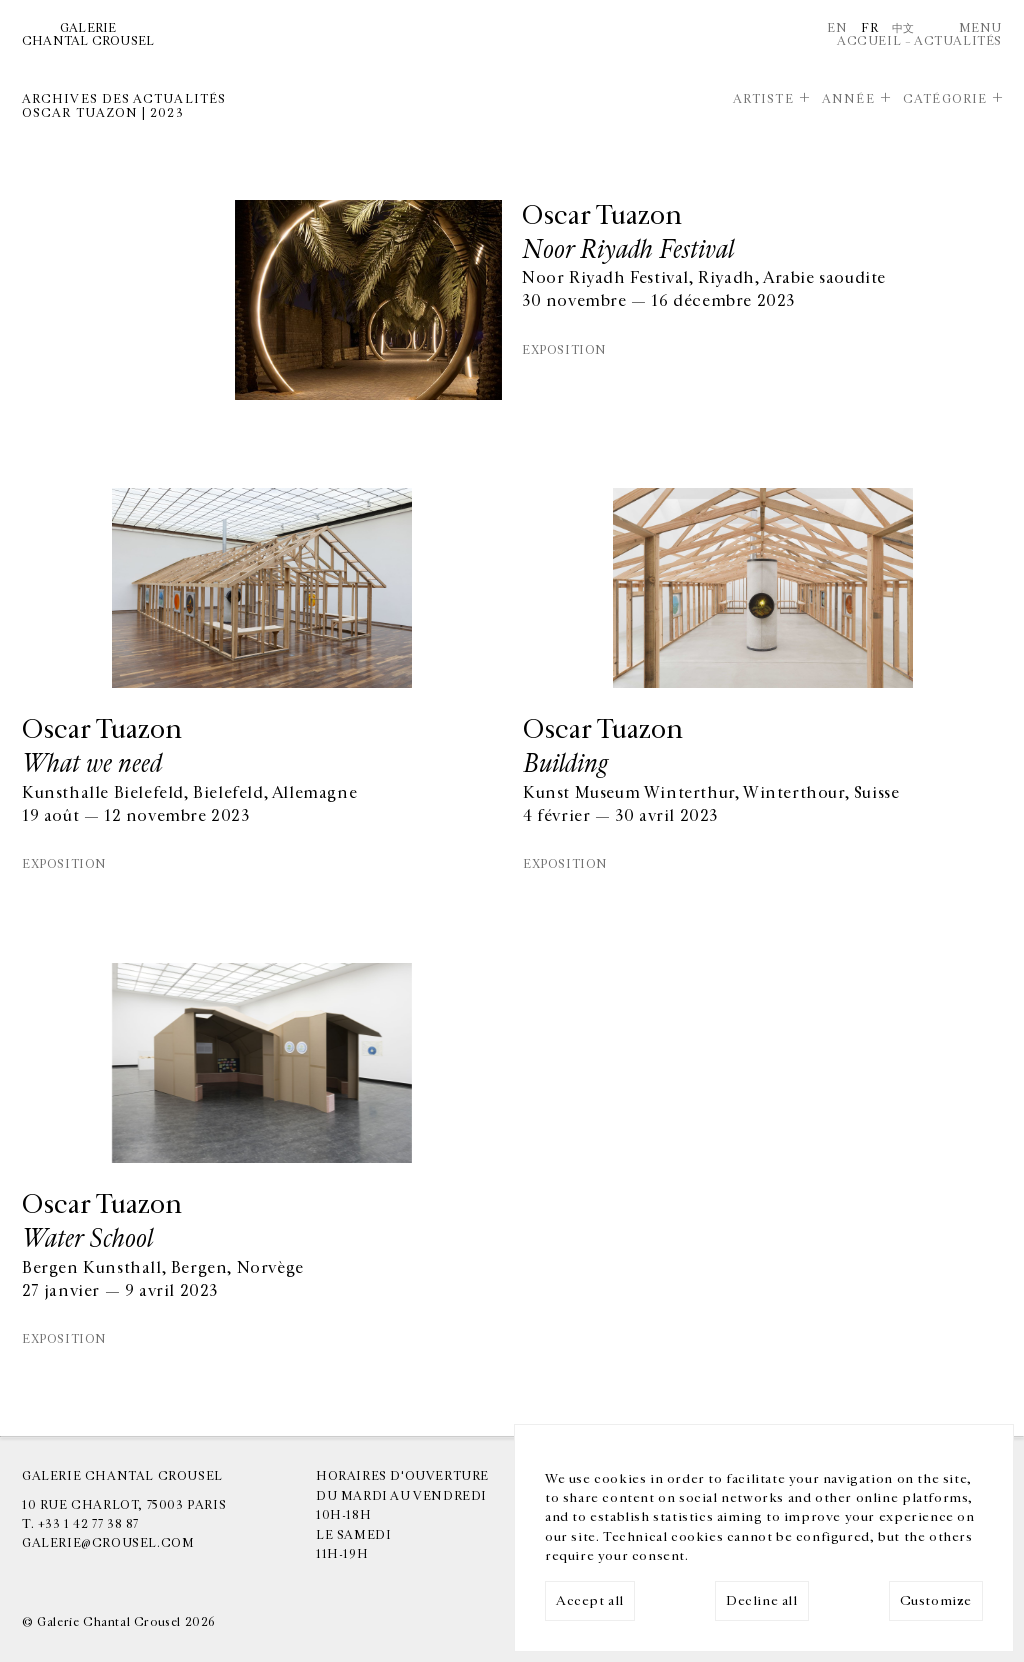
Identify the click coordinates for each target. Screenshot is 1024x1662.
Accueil (869, 41)
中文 (903, 28)
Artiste (763, 99)
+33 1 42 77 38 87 (88, 1524)
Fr (869, 28)
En (837, 28)
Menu (980, 28)
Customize (936, 1601)
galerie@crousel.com (108, 1543)
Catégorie (945, 99)
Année (848, 99)
